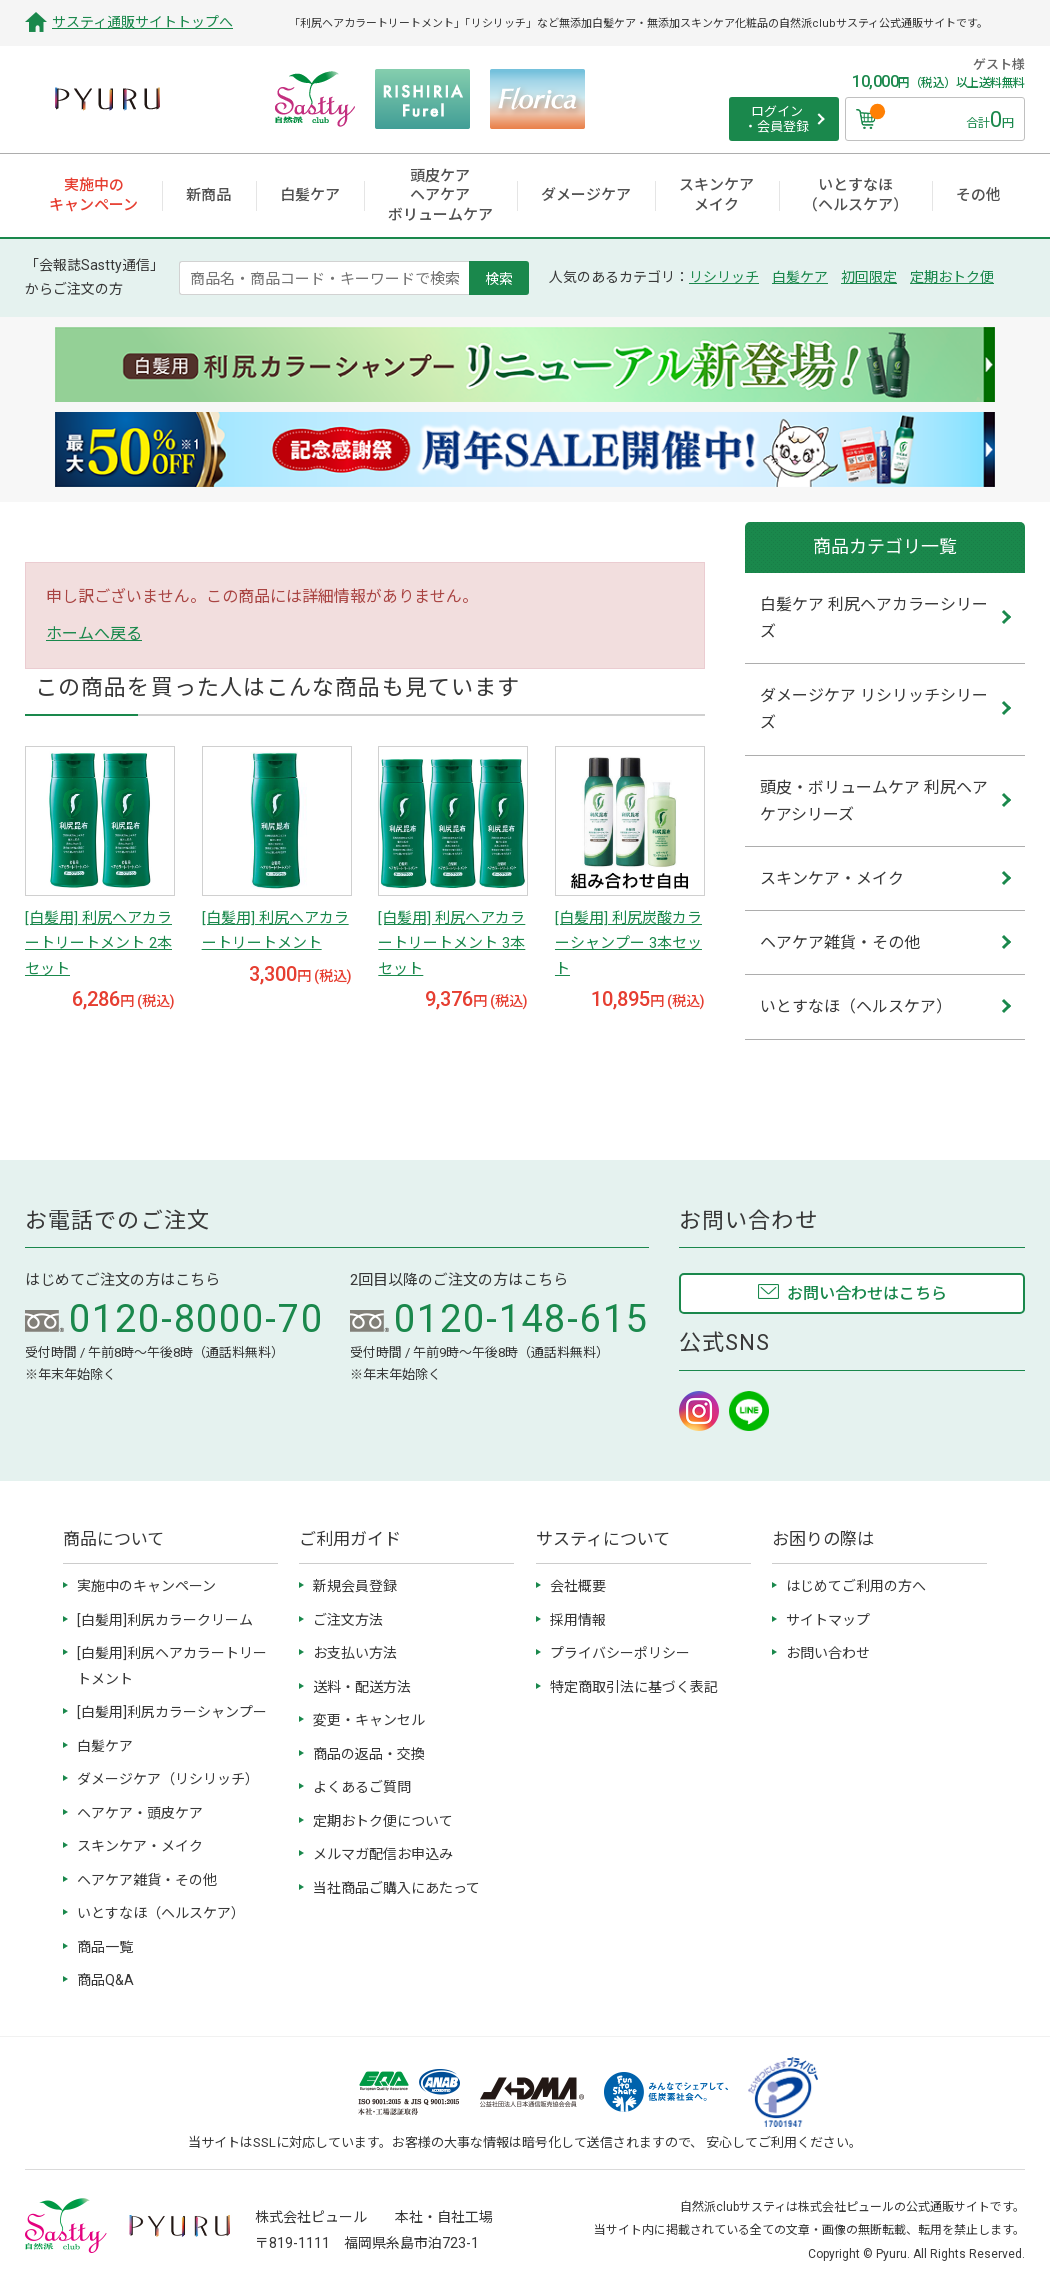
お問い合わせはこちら (867, 1293)
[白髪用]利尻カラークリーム (165, 1620)
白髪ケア (800, 277)
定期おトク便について (383, 1821)
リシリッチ (724, 277)
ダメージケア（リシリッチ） (168, 1779)
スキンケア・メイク (140, 1846)
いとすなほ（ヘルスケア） (161, 1913)
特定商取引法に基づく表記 (634, 1687)
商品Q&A (105, 1980)
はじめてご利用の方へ (856, 1586)
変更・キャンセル (369, 1720)
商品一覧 (105, 1947)
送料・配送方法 (362, 1687)
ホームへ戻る (94, 633)
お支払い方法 (355, 1653)
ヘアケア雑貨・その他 (147, 1880)
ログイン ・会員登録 (776, 119)
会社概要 (578, 1586)
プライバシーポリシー (620, 1653)
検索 (499, 278)
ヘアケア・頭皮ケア (140, 1813)
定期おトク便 (952, 277)
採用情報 (578, 1620)
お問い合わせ (828, 1653)
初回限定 (869, 277)
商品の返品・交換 (369, 1754)
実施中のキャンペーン (146, 1586)
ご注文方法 (348, 1620)
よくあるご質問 (362, 1787)
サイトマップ (828, 1620)
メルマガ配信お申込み (383, 1854)
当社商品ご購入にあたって (396, 1888)
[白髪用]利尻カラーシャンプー (172, 1712)
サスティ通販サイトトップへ (142, 22)
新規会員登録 (355, 1586)
